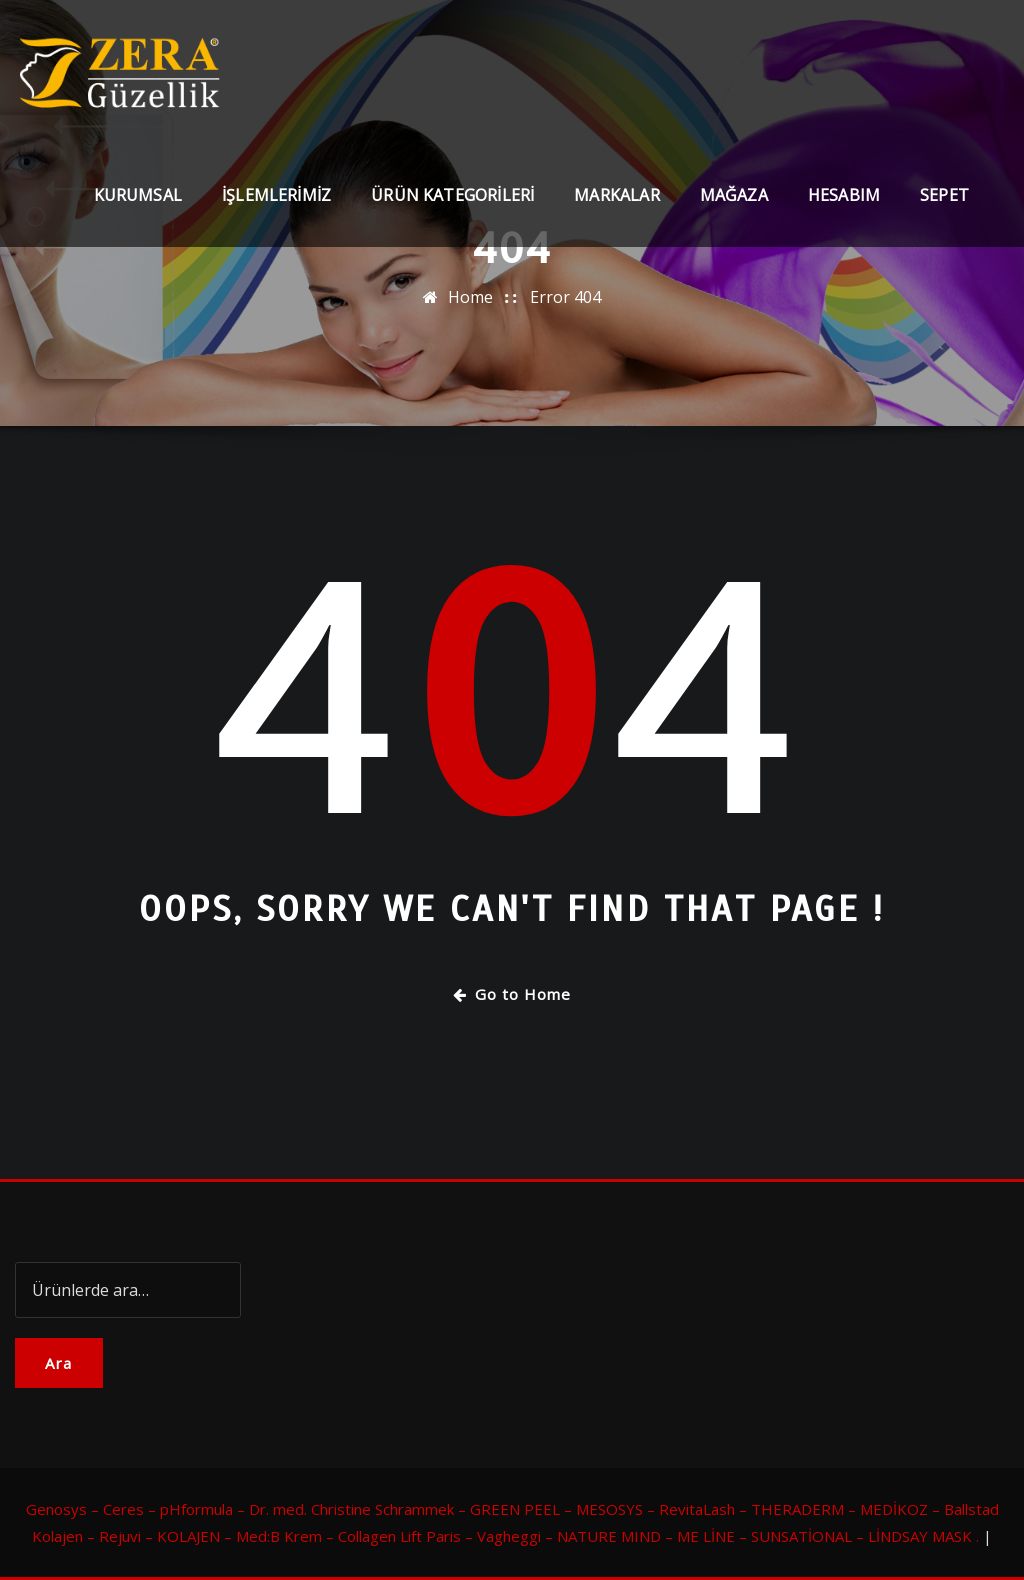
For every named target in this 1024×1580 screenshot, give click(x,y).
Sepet (944, 195)
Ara (59, 1363)
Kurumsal (138, 195)
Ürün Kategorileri (452, 195)
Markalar (616, 195)
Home (470, 297)
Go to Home (512, 994)
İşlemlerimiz (276, 195)
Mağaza (734, 195)
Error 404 (565, 297)
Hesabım (844, 195)
